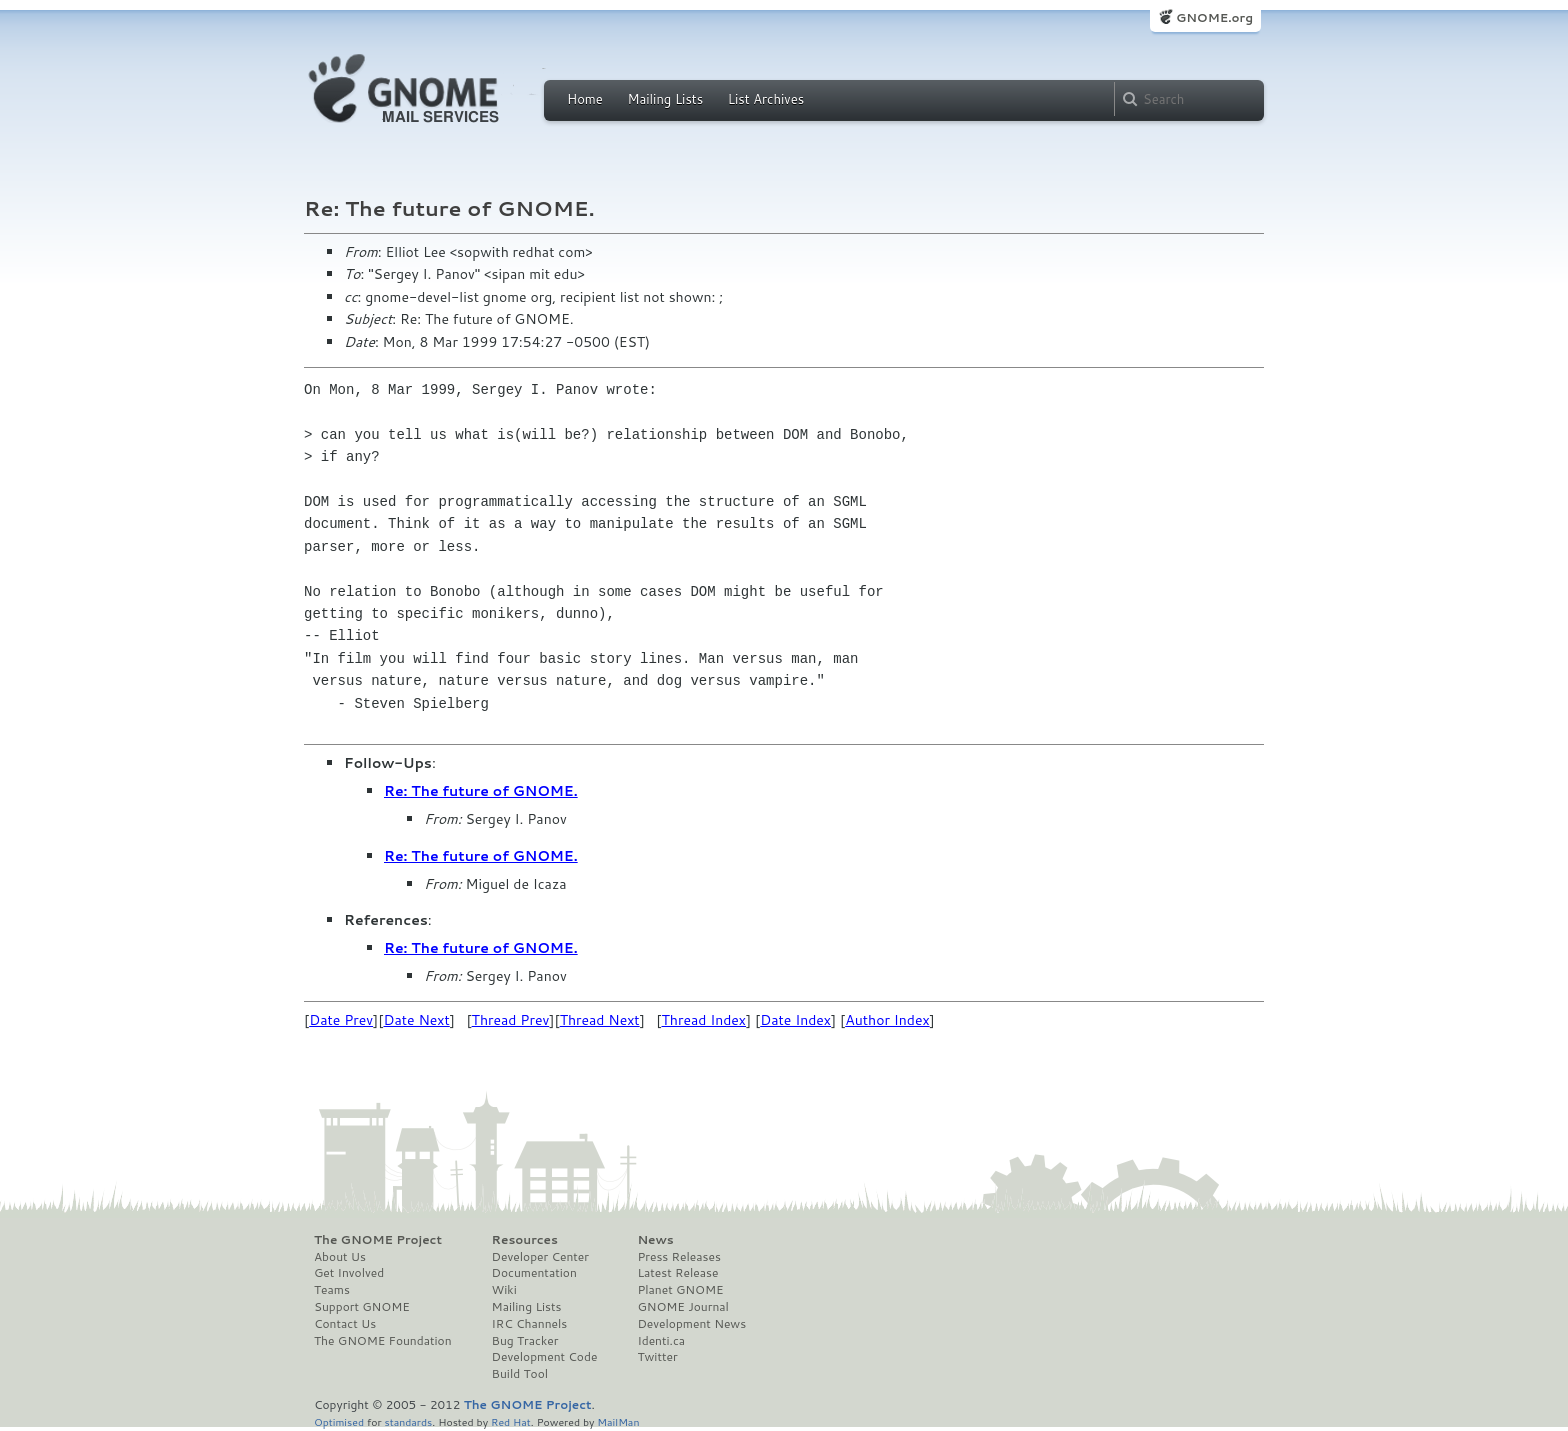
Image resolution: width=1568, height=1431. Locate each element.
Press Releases (678, 1257)
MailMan (618, 1421)
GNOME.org (1214, 17)
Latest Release (677, 1273)
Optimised (339, 1421)
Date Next (416, 1020)
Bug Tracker (525, 1341)
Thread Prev (511, 1020)
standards (408, 1421)
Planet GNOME (680, 1290)
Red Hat (511, 1421)
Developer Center (540, 1257)
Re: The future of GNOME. (481, 791)
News (655, 1240)
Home (585, 99)
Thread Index (704, 1020)
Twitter (657, 1357)
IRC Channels (530, 1324)
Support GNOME (362, 1307)
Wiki (504, 1290)
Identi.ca (661, 1341)
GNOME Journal (683, 1307)
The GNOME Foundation (383, 1341)
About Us (340, 1257)
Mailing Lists (665, 99)
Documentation (534, 1273)
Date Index (795, 1020)
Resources (525, 1240)
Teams (332, 1290)
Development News (691, 1324)
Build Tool (520, 1374)
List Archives (766, 99)
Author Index (887, 1020)
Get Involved (349, 1273)
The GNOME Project (378, 1240)
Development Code (545, 1357)
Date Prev (341, 1020)
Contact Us (345, 1324)
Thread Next (600, 1020)
